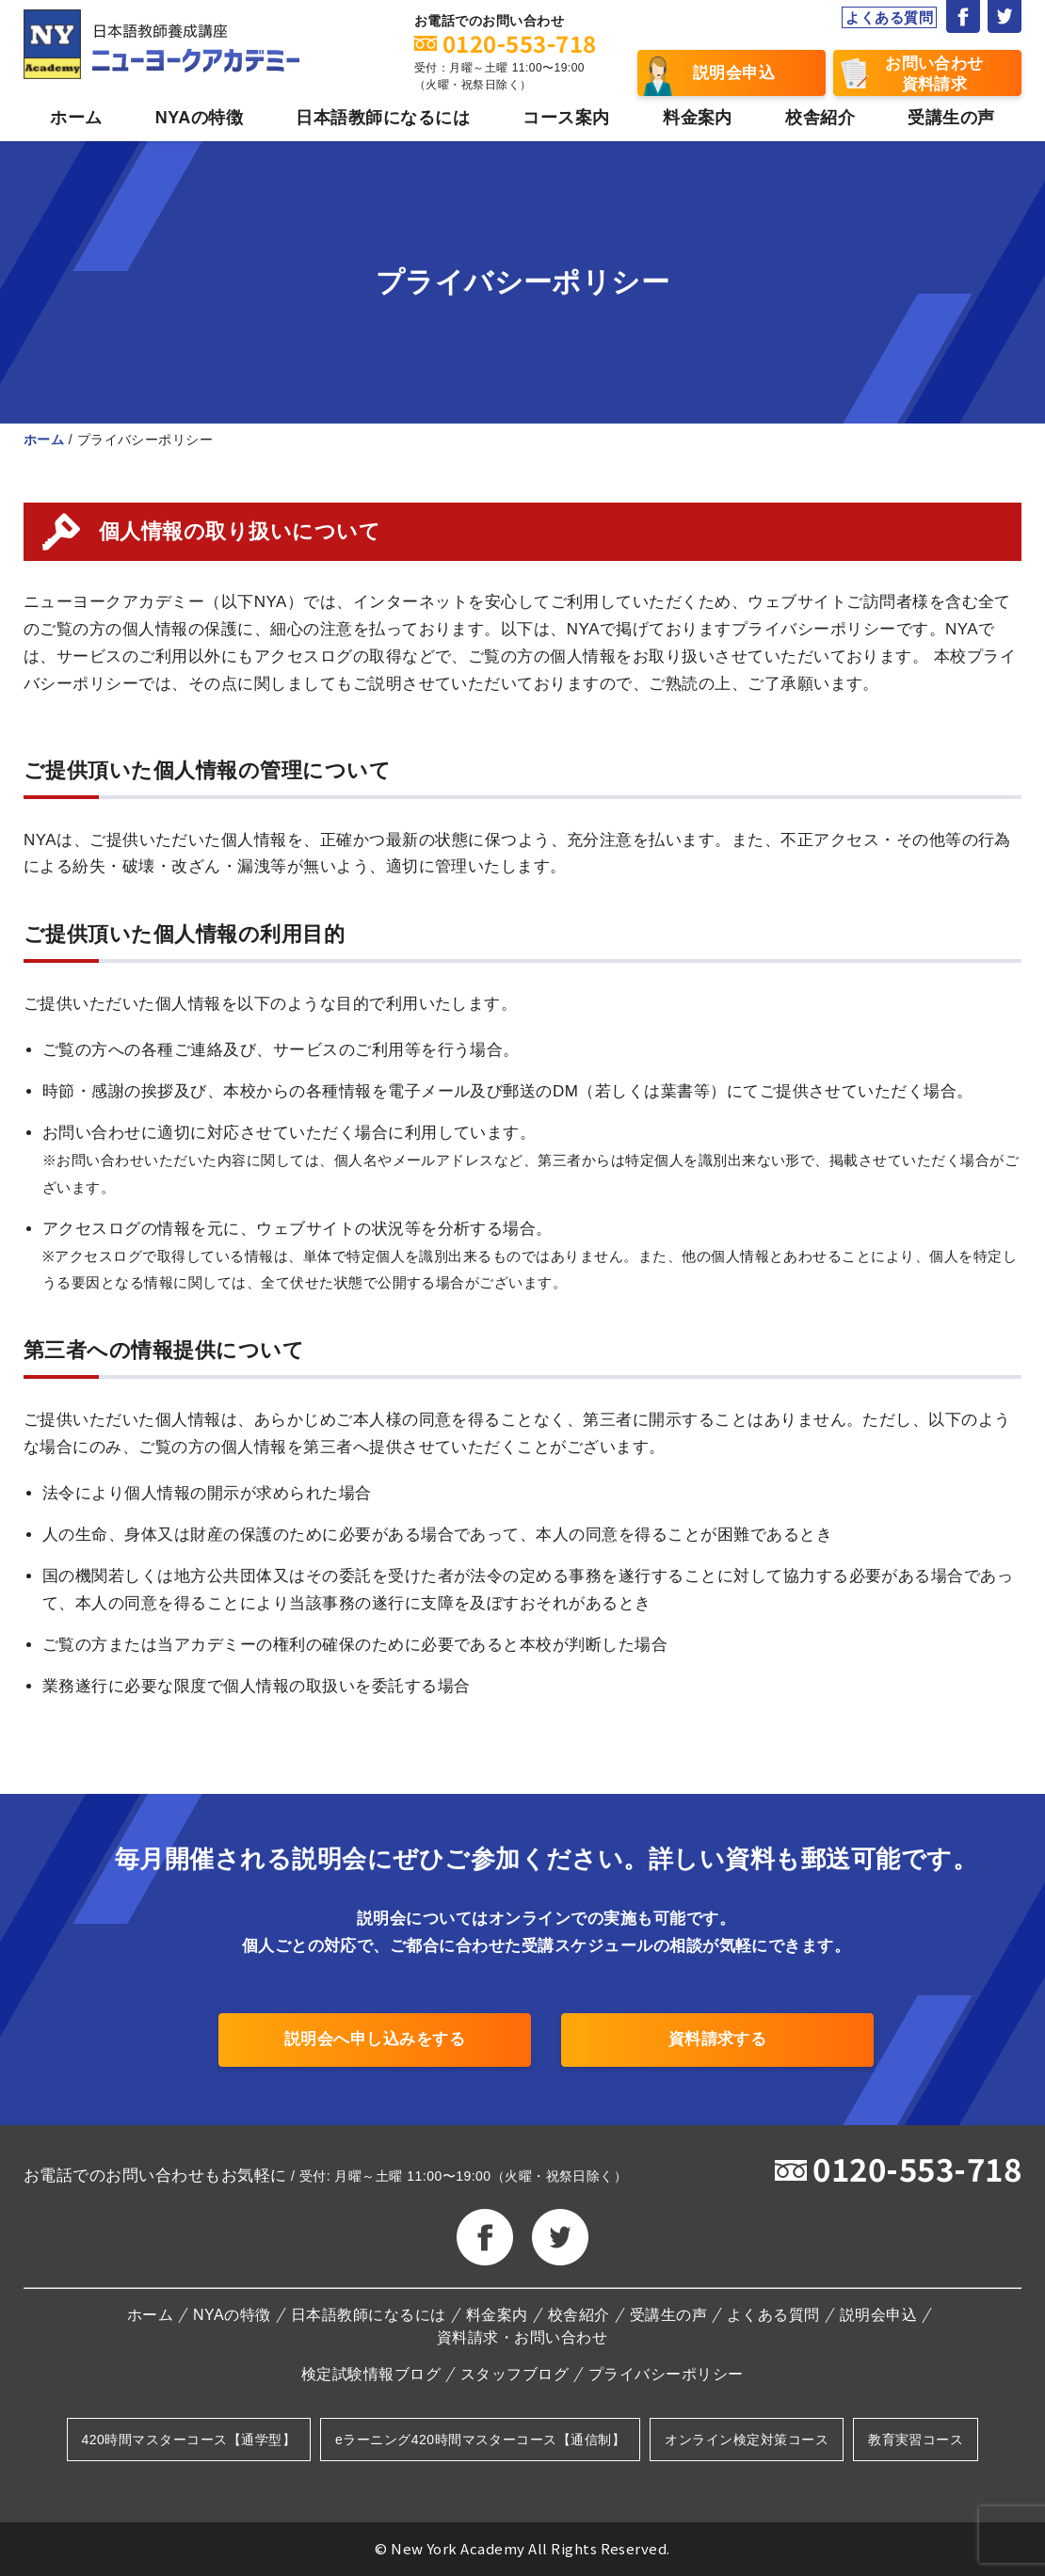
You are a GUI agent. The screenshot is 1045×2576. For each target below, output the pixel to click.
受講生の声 (951, 117)
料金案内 (697, 117)
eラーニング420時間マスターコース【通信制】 (480, 2439)
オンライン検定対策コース (746, 2439)
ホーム (76, 117)
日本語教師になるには (383, 117)
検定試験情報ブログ (371, 2374)
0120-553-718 (916, 2168)
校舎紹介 (820, 117)
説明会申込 (734, 73)
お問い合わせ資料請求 (934, 74)
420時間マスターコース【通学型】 (189, 2439)
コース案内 (565, 117)
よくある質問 (889, 17)
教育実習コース (915, 2439)
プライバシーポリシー (666, 2374)
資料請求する (717, 2039)
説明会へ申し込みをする (374, 2039)
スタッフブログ (514, 2374)
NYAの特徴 (199, 117)
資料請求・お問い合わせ (522, 2337)
